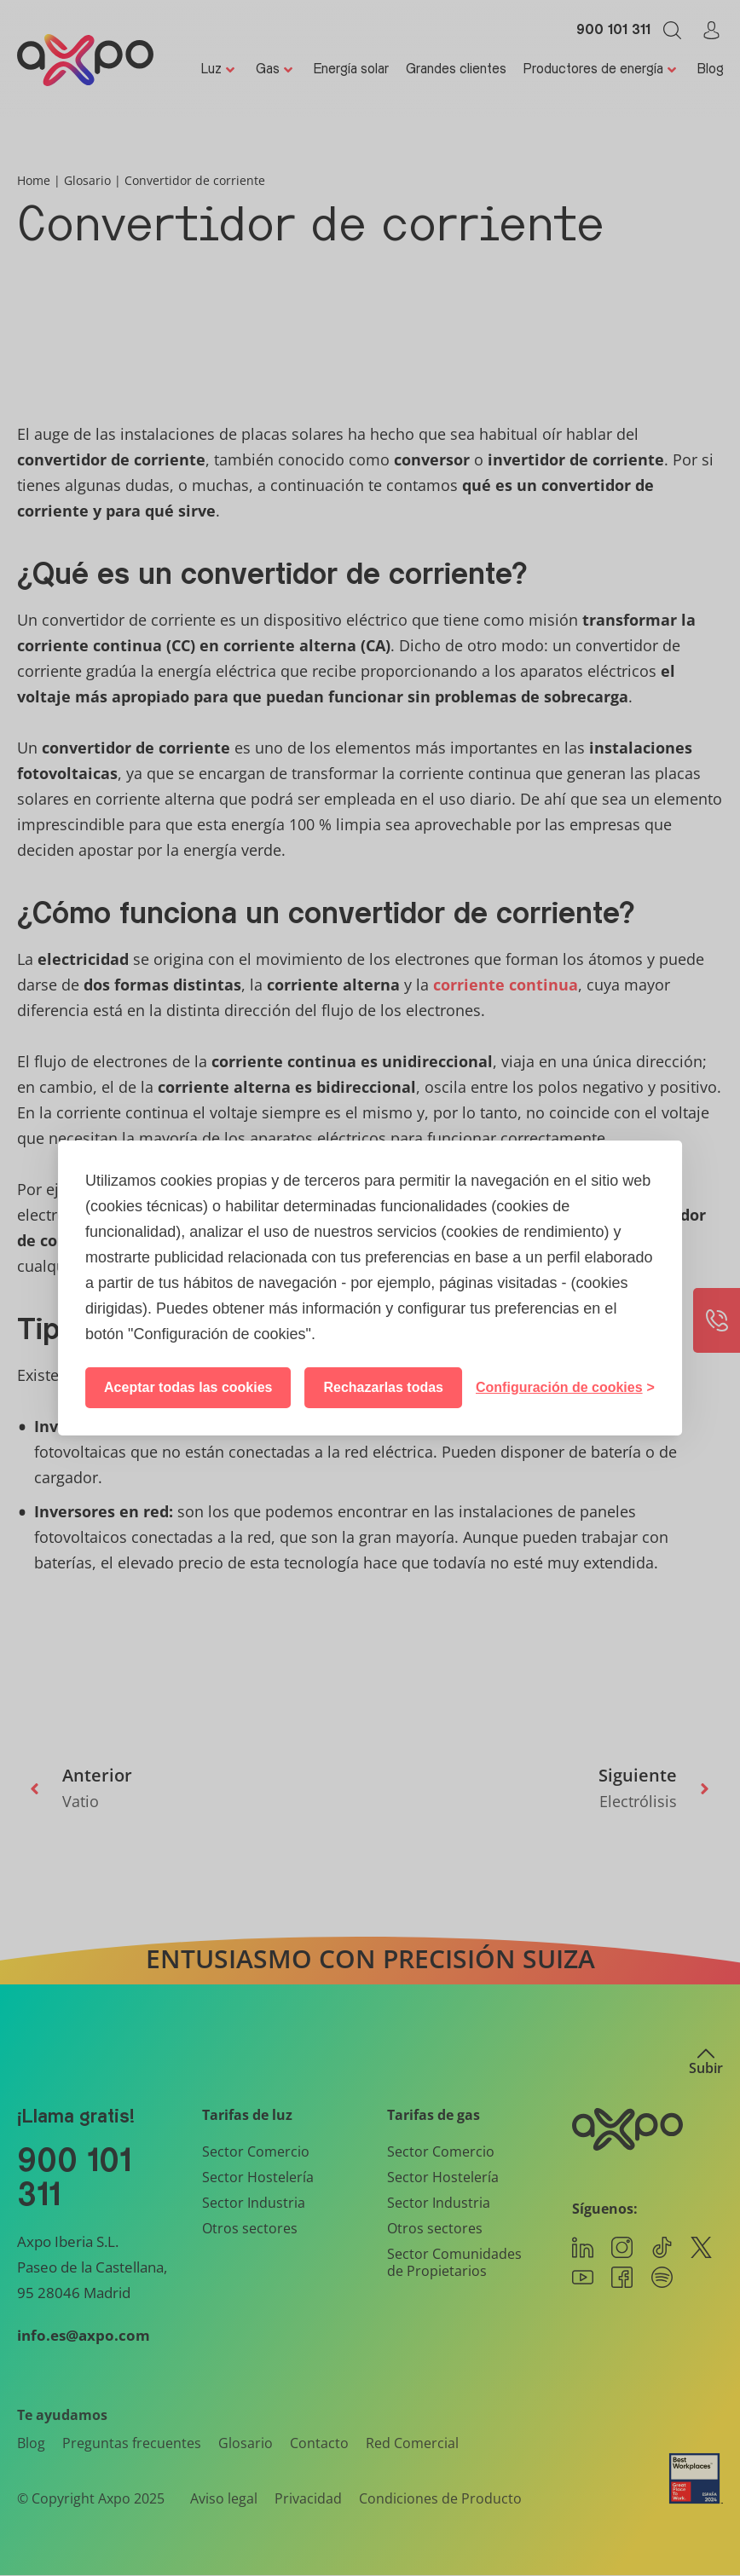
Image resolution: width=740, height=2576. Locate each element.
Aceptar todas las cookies (188, 1387)
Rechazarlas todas (383, 1387)
